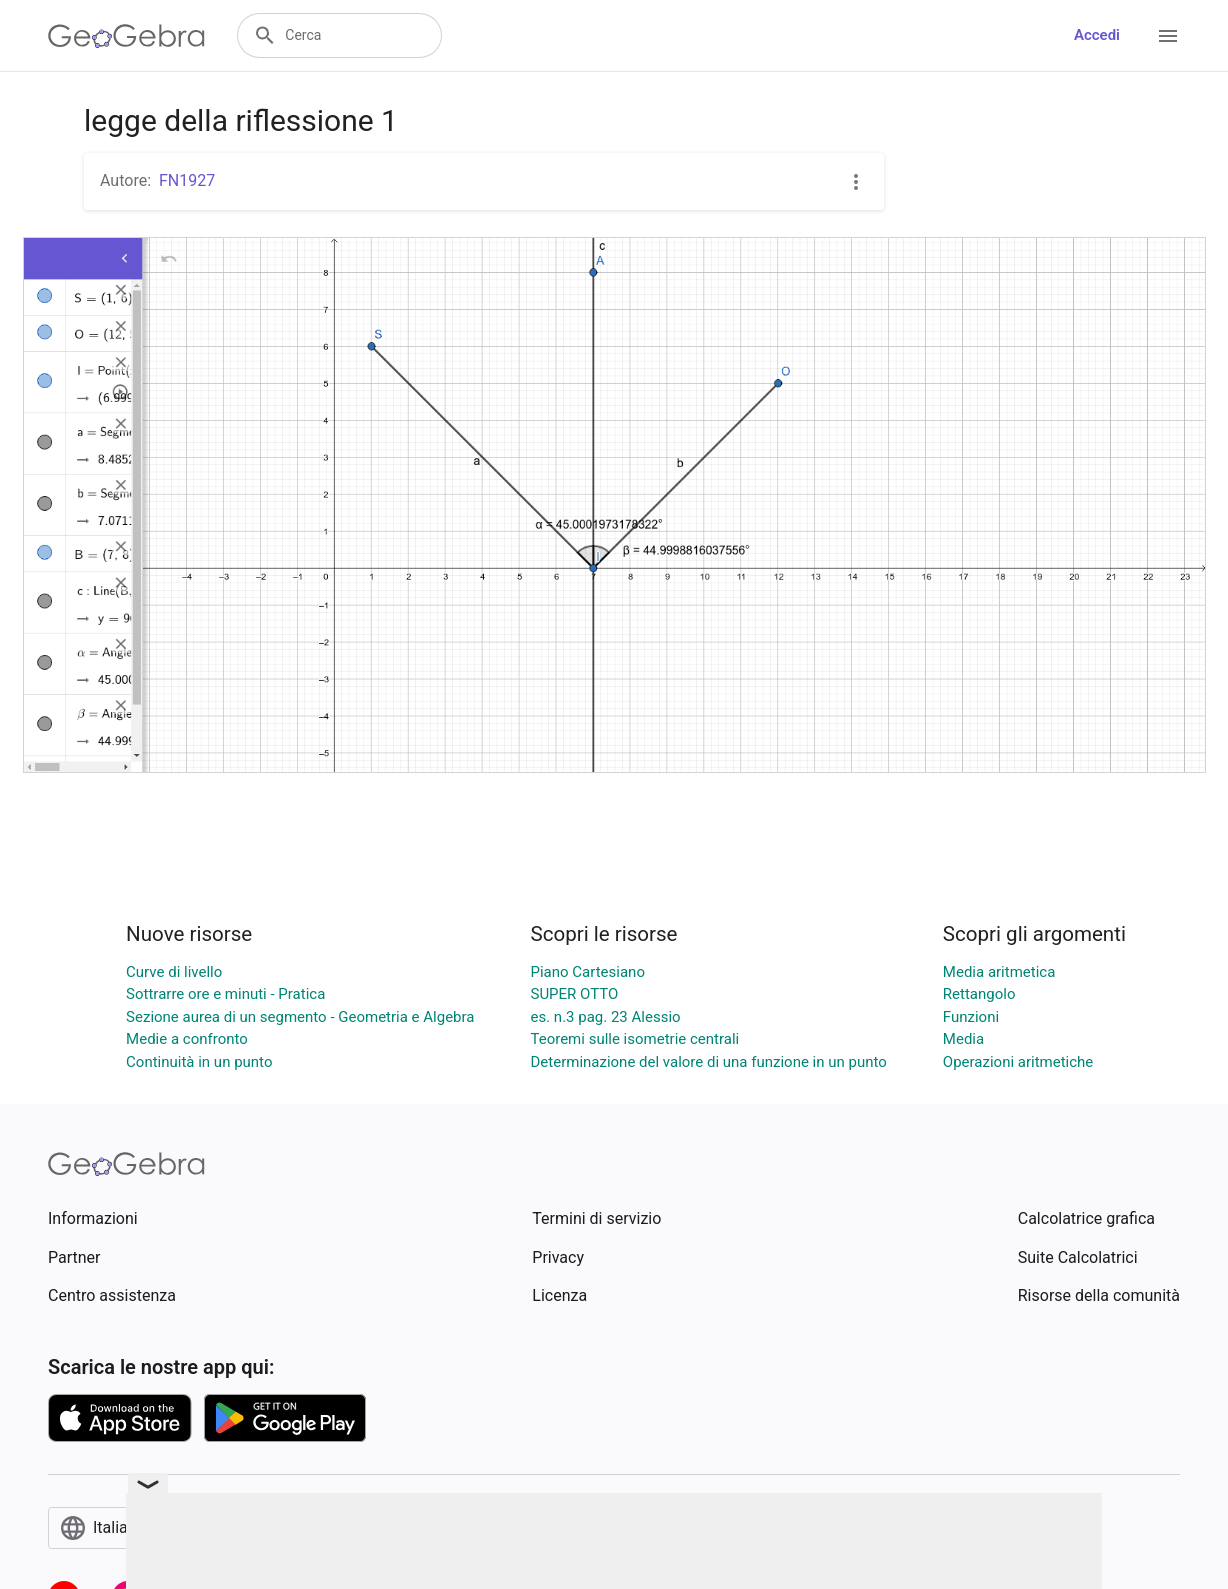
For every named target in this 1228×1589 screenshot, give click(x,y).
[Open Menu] (1168, 36)
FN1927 (187, 180)
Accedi (1097, 35)
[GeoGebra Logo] (126, 36)
